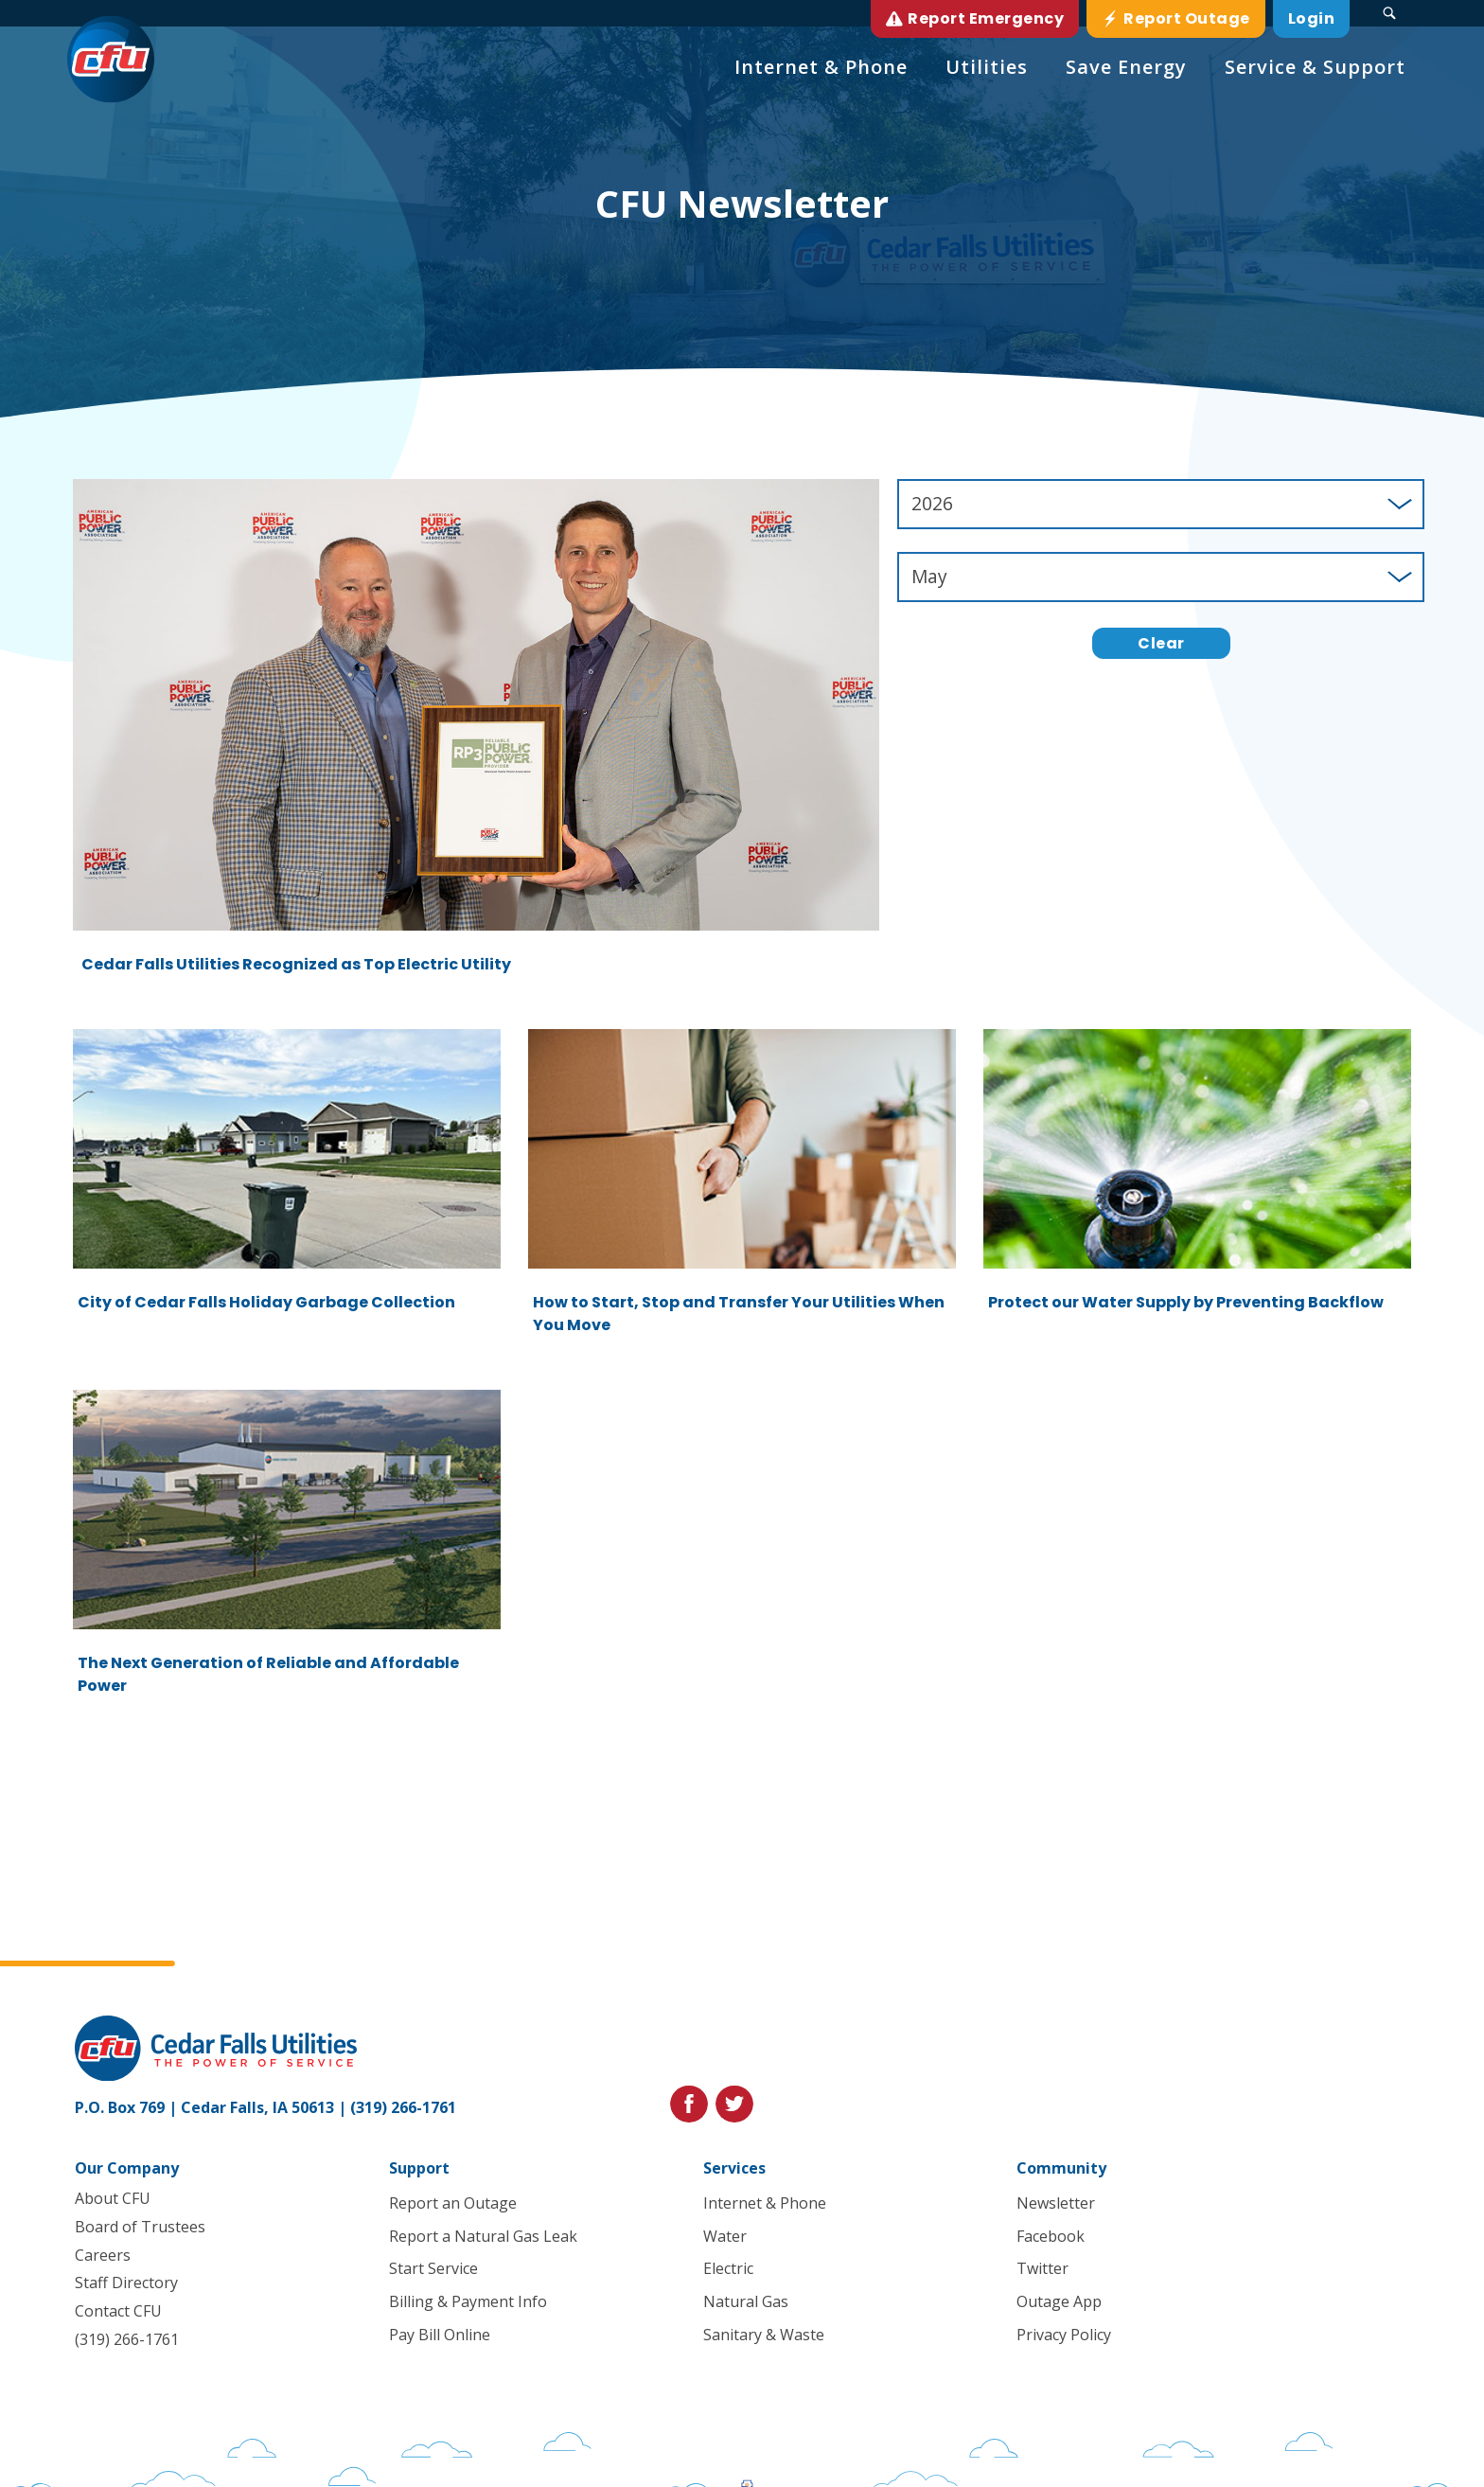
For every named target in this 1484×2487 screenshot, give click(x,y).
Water (724, 2236)
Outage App (1059, 2302)
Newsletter (1055, 2203)
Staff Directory (126, 2283)
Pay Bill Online (439, 2334)
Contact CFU (118, 2311)
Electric (727, 2269)
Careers (103, 2255)
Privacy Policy (1063, 2334)
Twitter (1042, 2269)
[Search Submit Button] (1389, 13)
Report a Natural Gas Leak (483, 2236)
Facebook (1050, 2236)
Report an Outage (453, 2203)
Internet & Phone (763, 2203)
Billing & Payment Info (468, 2302)
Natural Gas (744, 2302)
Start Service (433, 2269)
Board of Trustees (140, 2226)
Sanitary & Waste (762, 2334)
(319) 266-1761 (403, 2107)
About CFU (112, 2198)
